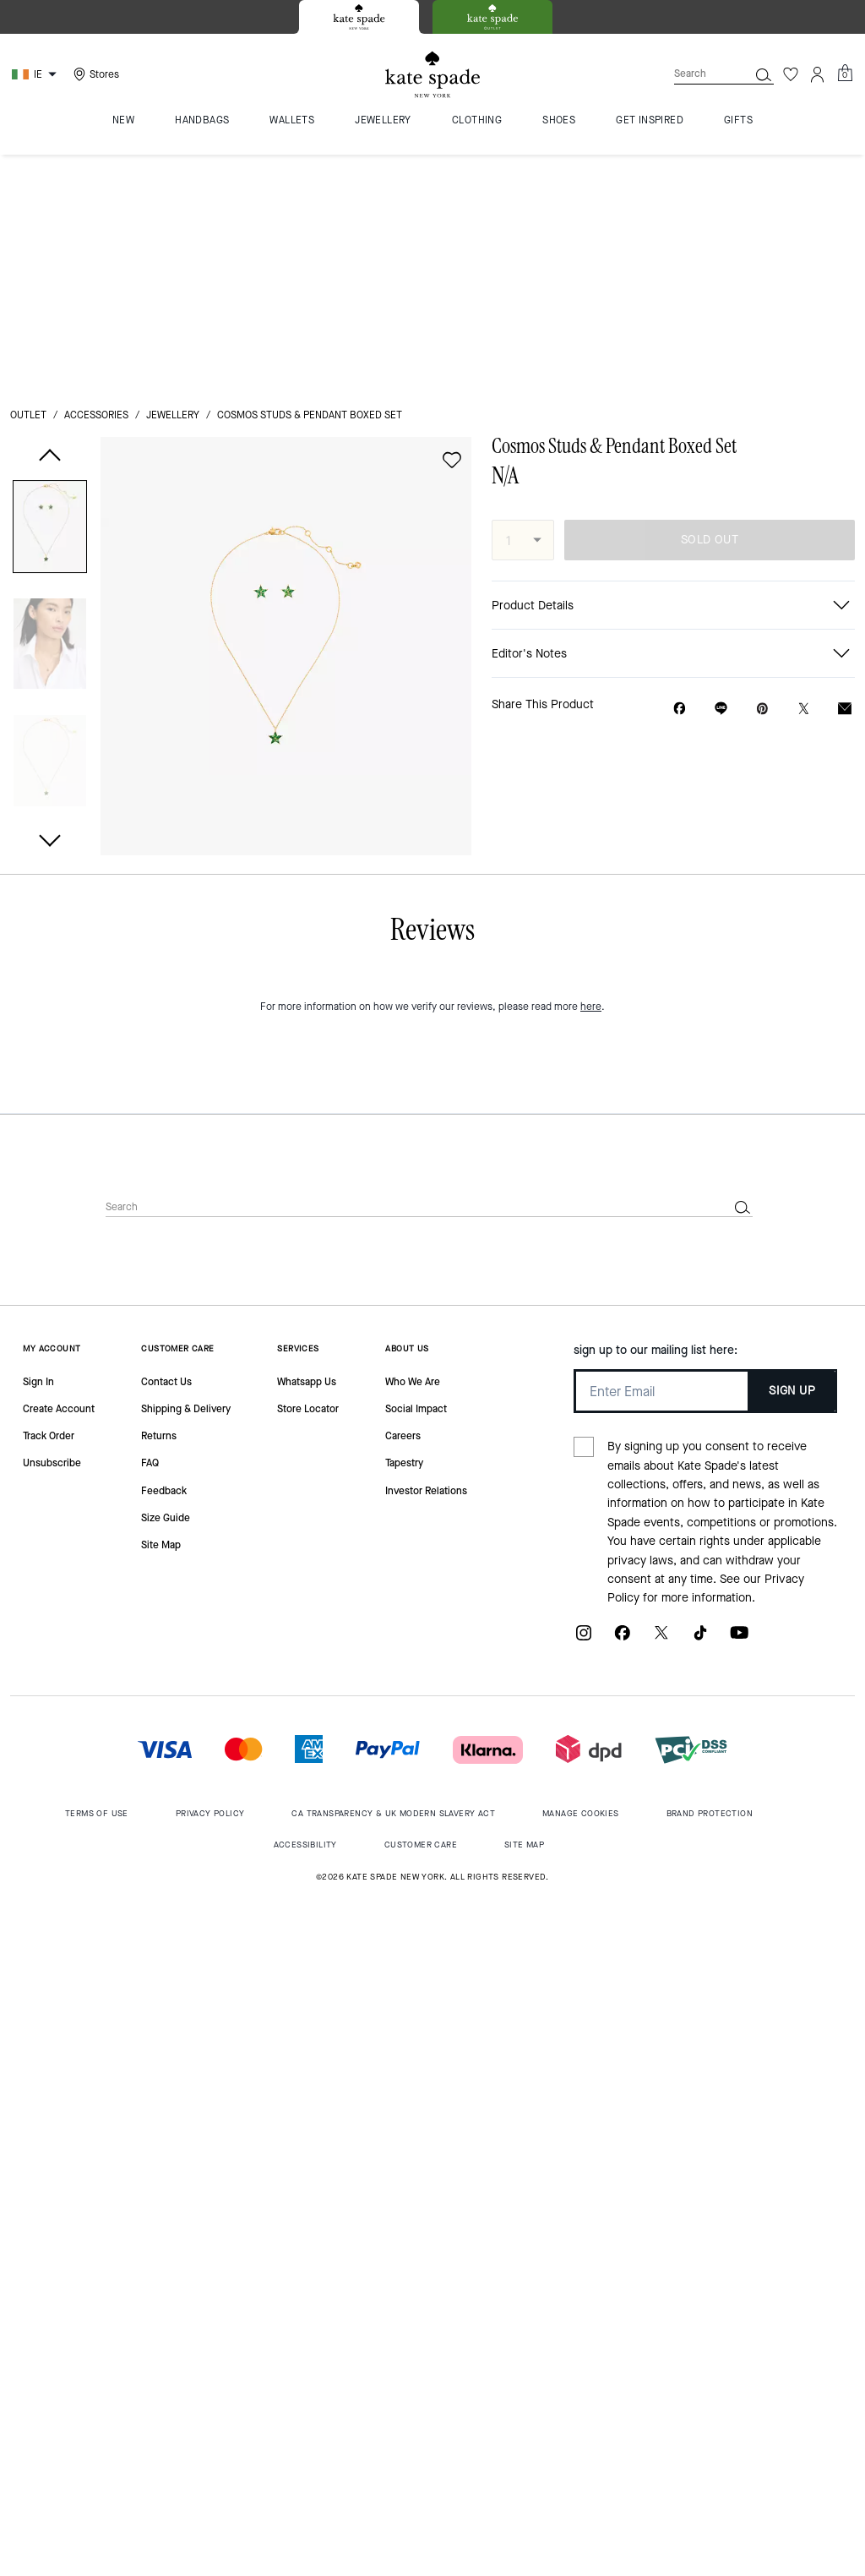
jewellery (172, 179)
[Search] (697, 74)
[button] (50, 294)
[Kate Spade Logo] (432, 75)
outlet (28, 179)
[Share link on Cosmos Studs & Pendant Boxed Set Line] (721, 472)
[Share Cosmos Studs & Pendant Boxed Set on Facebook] (679, 472)
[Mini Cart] (845, 73)
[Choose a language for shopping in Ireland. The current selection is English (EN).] (36, 74)
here (590, 1501)
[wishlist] (452, 224)
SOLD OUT (709, 304)
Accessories (96, 179)
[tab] (359, 17)
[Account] (818, 74)
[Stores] (94, 74)
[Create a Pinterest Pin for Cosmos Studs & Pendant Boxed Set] (762, 472)
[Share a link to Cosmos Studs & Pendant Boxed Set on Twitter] (803, 472)
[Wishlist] (791, 74)
